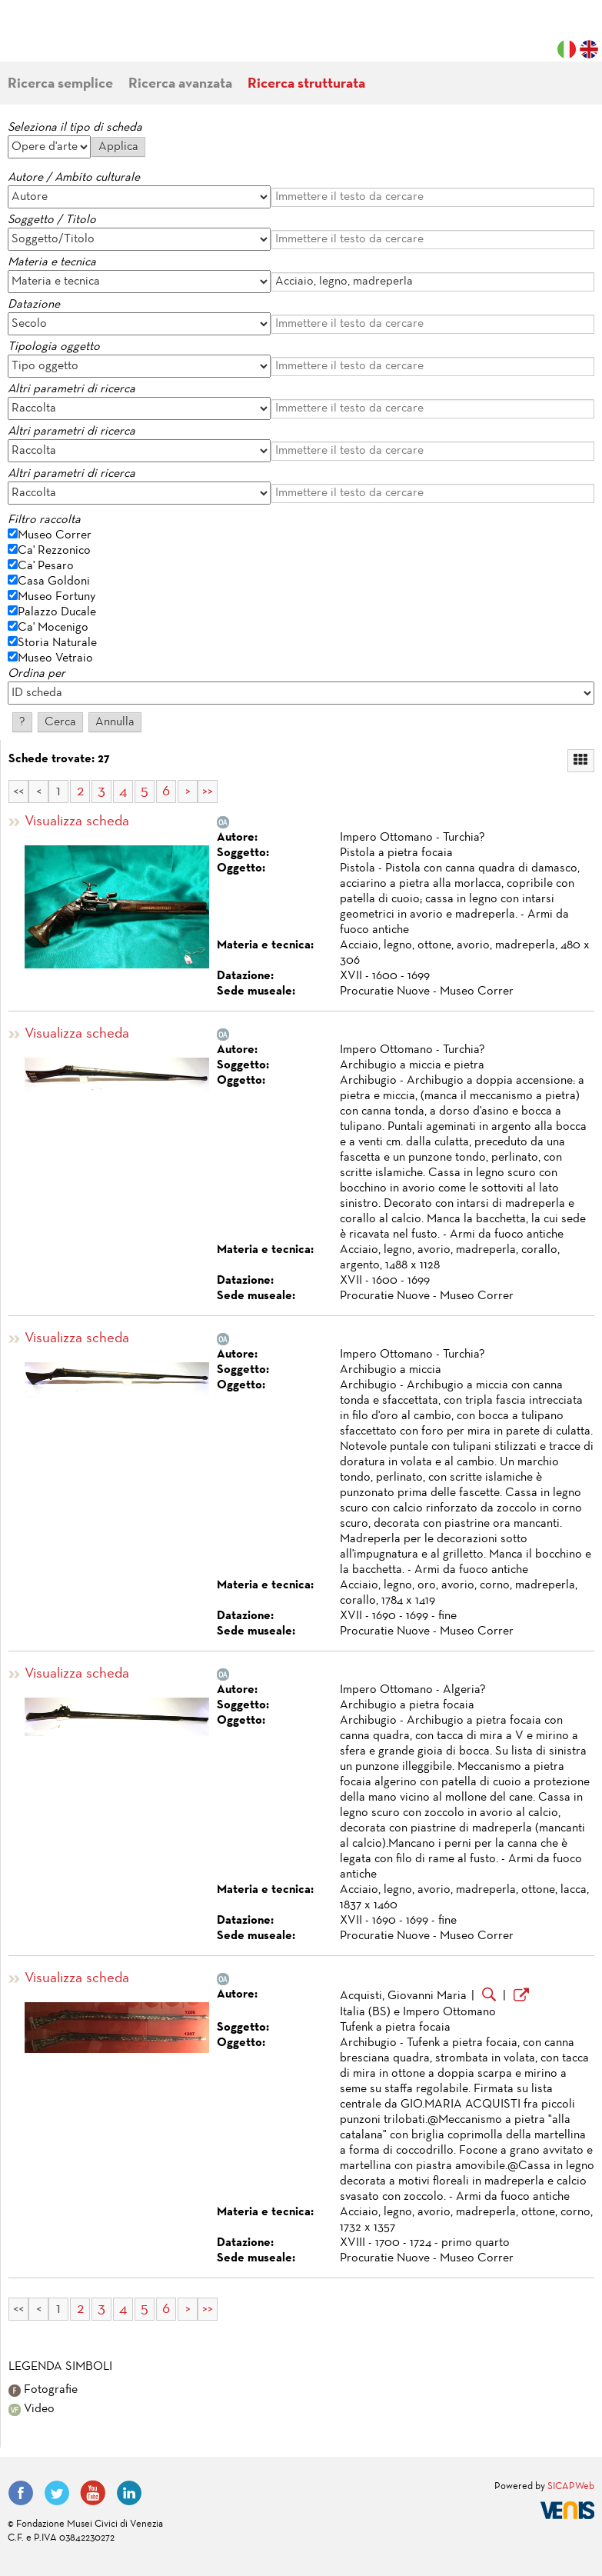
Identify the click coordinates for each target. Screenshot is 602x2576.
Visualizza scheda (77, 821)
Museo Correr (54, 535)
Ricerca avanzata (180, 84)
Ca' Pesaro (46, 566)
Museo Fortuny (56, 597)
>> (207, 791)
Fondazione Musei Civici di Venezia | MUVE (70, 38)
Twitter (57, 2493)
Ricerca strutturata (306, 84)
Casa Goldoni (54, 581)
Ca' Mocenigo (53, 627)
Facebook (21, 2493)
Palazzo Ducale (57, 612)
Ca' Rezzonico (54, 550)
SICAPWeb (570, 2486)
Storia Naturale (57, 643)
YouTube (93, 2493)
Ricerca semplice (60, 84)
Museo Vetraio (55, 658)
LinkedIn (129, 2493)
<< (18, 791)
